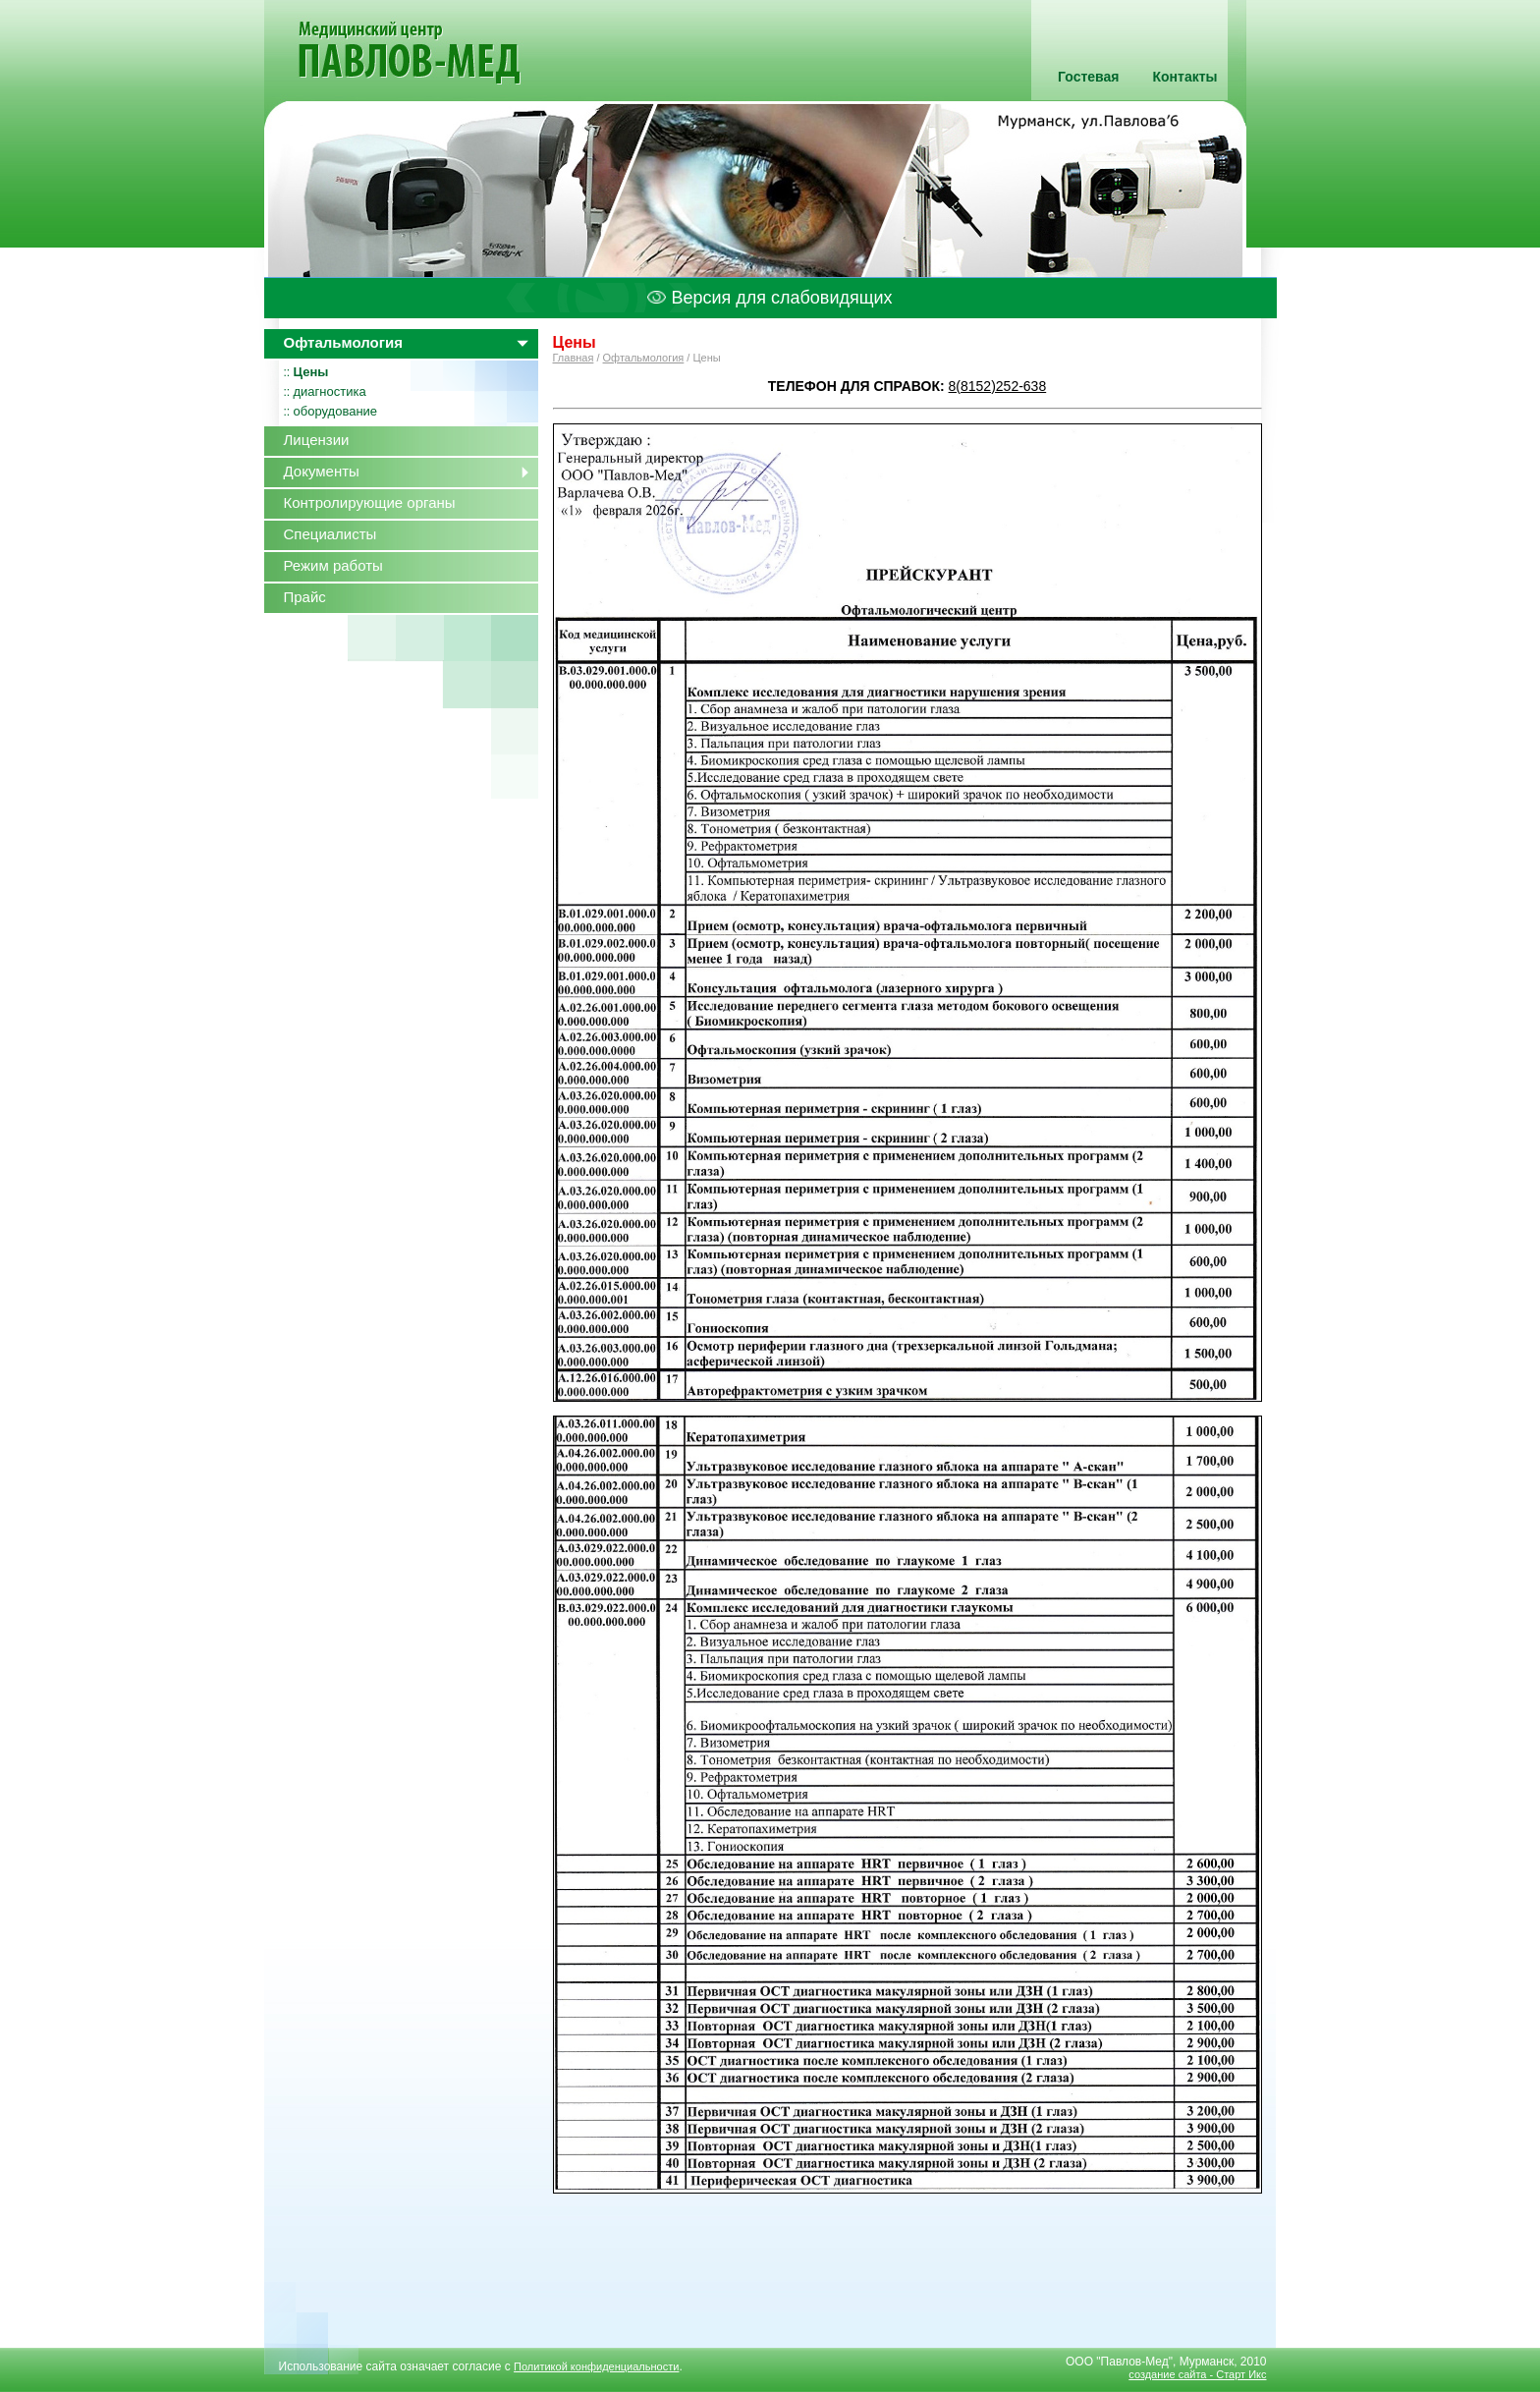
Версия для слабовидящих (769, 297)
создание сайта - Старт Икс (1197, 2374)
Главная (573, 357)
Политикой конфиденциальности (596, 2366)
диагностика (330, 391)
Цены (311, 371)
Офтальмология (644, 357)
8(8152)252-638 (998, 386)
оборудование (336, 411)
